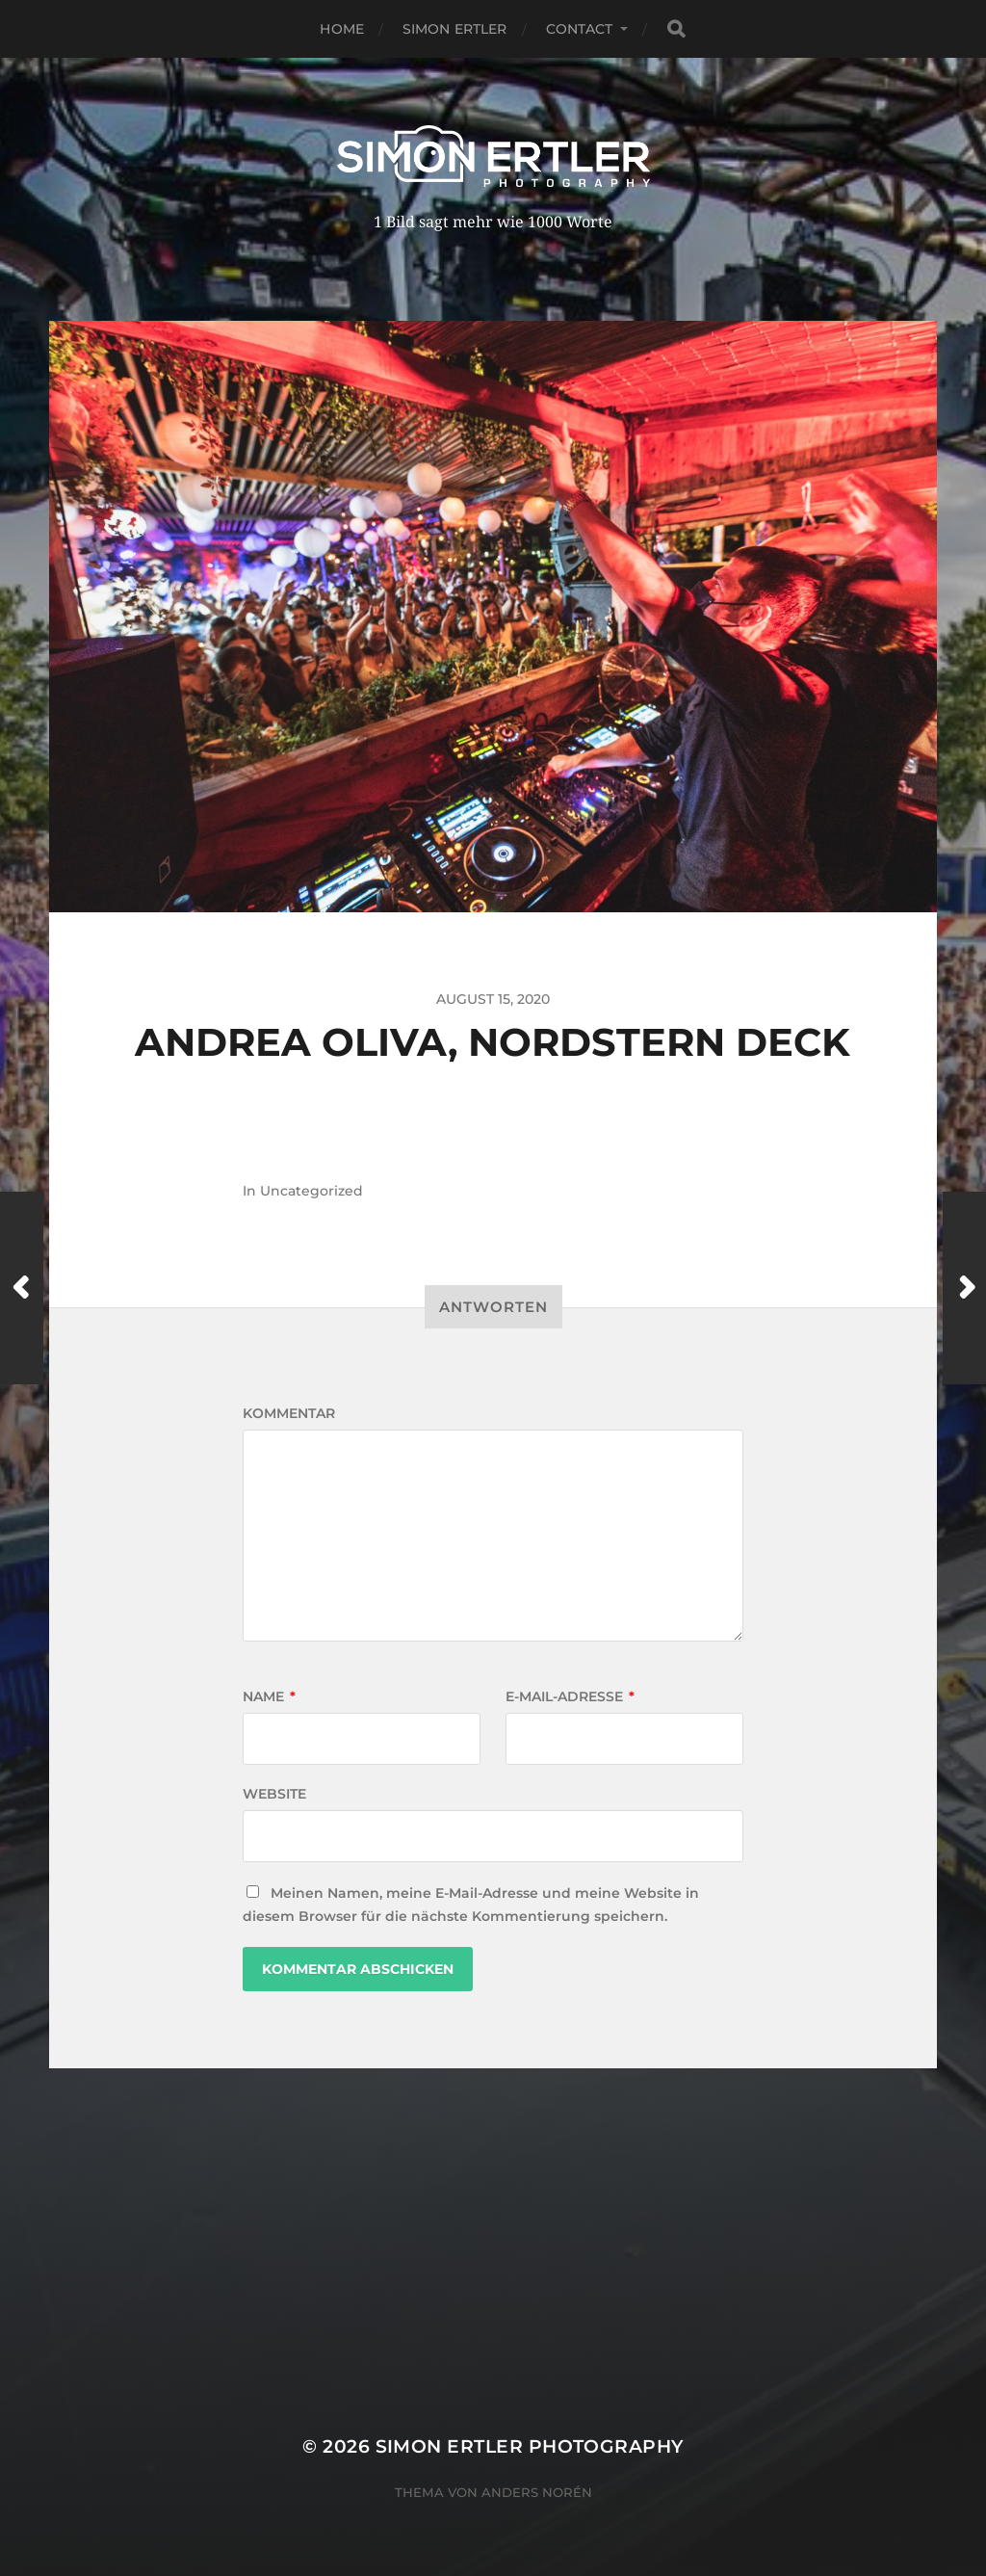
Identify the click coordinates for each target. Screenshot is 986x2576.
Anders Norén (536, 2492)
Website (274, 1793)
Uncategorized (311, 1190)
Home (342, 29)
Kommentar (289, 1413)
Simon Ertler (454, 29)
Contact (579, 29)
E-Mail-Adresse (570, 1696)
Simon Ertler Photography (530, 2446)
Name (269, 1696)
